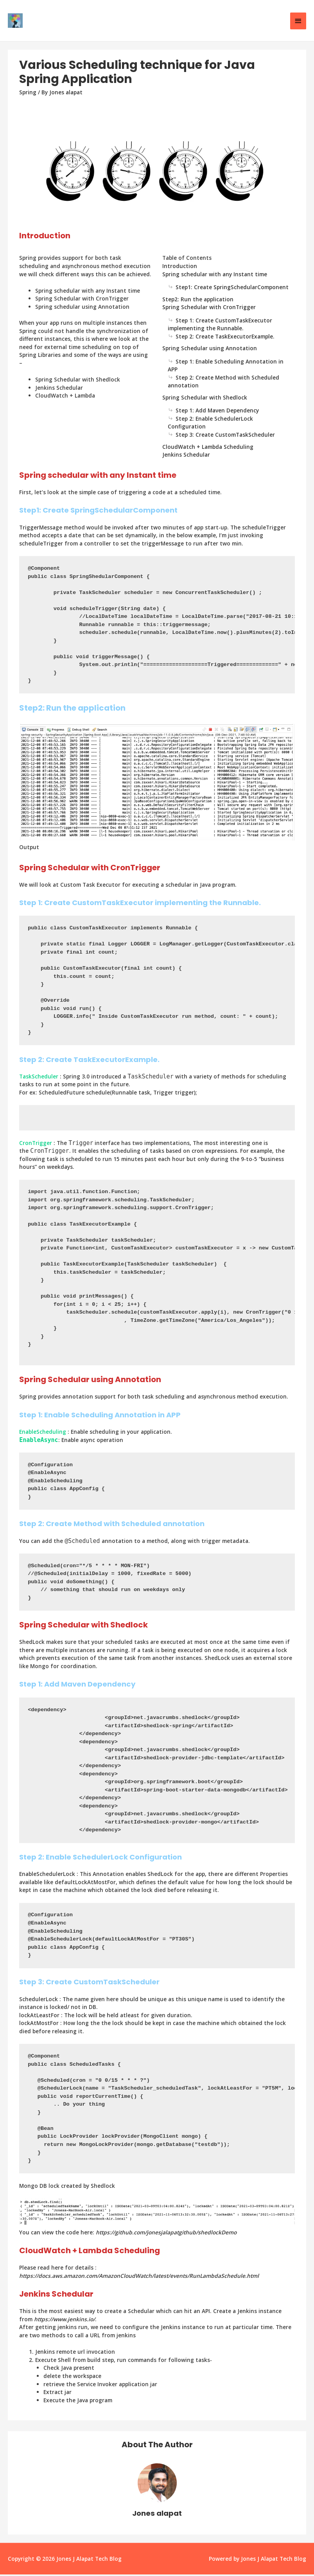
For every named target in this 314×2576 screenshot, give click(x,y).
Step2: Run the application (197, 300)
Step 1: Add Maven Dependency (217, 412)
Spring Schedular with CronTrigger (209, 308)
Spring (27, 93)
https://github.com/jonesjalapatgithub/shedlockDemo (166, 2234)
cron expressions (214, 1152)
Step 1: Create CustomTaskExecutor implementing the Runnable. (220, 326)
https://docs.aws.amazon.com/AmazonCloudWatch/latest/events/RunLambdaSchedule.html (139, 2277)
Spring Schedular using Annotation (209, 349)
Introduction (179, 267)
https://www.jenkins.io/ (64, 2320)
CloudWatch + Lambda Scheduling (207, 448)
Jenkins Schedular (186, 456)
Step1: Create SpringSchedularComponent (232, 288)
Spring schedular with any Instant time (214, 275)
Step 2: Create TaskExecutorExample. (225, 338)
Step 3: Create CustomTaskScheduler (225, 436)
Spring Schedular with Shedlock (204, 399)
